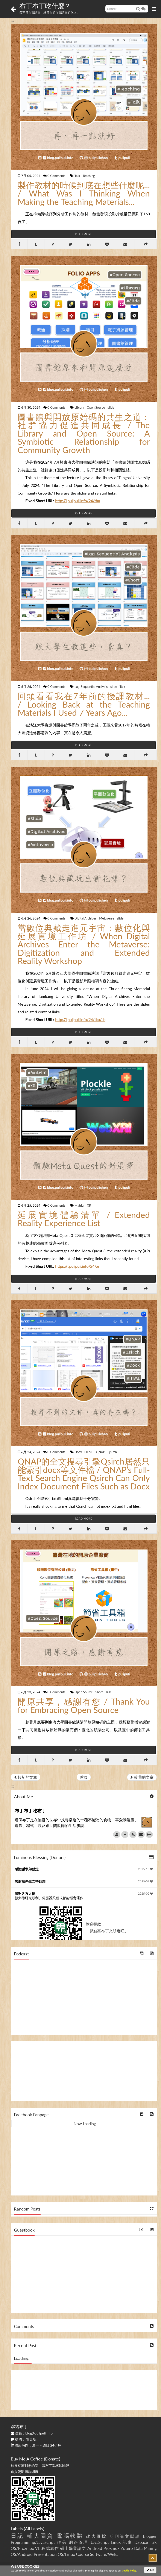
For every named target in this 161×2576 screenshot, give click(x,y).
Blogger (150, 2536)
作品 (62, 2542)
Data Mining (145, 2548)
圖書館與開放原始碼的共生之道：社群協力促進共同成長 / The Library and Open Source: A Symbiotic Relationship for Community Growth (84, 433)
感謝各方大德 (25, 1893)
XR (89, 1205)
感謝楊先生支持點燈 (30, 1881)
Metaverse (107, 918)
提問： (23, 2439)
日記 (17, 2535)
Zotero (127, 2548)
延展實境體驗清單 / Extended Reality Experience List (84, 1219)
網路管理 (78, 2542)
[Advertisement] (83, 2071)
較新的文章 (25, 1777)
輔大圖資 (40, 2535)
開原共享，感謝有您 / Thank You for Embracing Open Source (84, 1705)
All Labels (34, 2528)
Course (82, 2554)
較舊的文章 (141, 1777)
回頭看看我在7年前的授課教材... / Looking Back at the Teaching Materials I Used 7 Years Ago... (84, 704)
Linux (116, 2542)
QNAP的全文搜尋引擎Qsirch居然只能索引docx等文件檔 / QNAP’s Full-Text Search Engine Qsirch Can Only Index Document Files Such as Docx (84, 1473)
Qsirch (112, 1452)
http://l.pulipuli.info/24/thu (77, 500)
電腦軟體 (70, 2535)
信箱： (32, 2433)
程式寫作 (50, 2548)
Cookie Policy (129, 2570)
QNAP (101, 1452)
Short (99, 1692)
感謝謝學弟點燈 (27, 1869)
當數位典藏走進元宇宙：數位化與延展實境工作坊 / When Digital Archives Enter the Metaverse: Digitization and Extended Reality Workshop (84, 944)
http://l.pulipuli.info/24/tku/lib (80, 1019)
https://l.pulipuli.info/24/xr (77, 1266)
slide (111, 407)
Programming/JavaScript (33, 2542)
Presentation (45, 2554)
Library (79, 407)
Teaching (89, 176)
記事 (127, 2542)
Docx (78, 1452)
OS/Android (22, 2554)
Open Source (96, 407)
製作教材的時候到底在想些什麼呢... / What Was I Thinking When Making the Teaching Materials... (84, 193)
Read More (83, 234)
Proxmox (111, 2548)
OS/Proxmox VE (25, 2548)
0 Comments (56, 176)
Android (94, 2548)
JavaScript (100, 2542)
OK (150, 2569)
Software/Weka (104, 2554)
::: (12, 20)
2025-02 (145, 1881)
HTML (89, 1452)
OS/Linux (66, 2554)
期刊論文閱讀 (125, 2536)
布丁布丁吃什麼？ (45, 6)
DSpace (141, 2542)
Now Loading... (86, 2123)
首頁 (84, 1777)
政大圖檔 (96, 2536)
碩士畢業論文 (73, 2548)
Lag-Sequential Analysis (91, 686)
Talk (77, 176)
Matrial (79, 1205)
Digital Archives (85, 918)
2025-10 (145, 1869)
